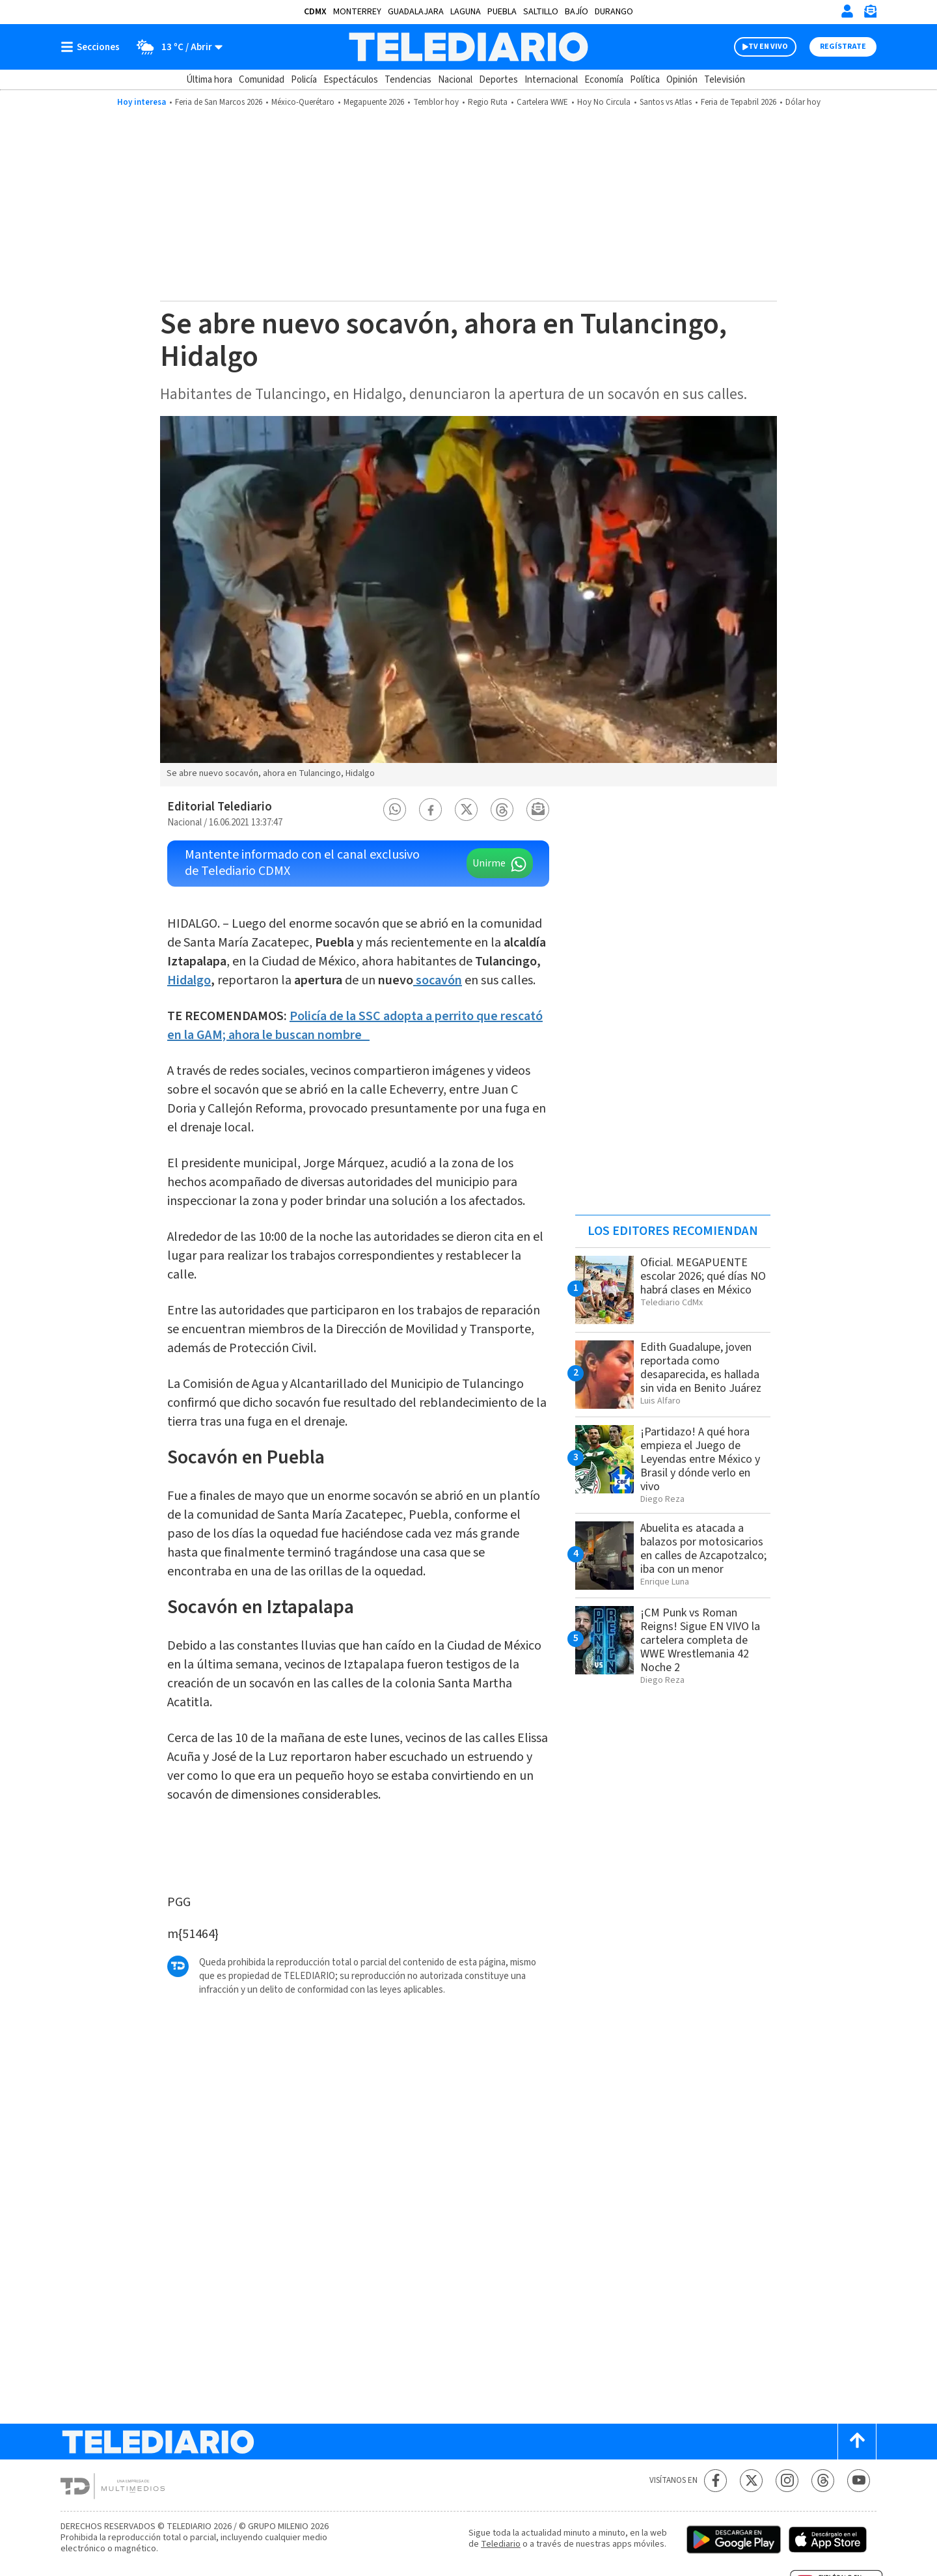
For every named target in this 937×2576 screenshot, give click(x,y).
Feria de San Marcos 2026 (218, 102)
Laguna (465, 11)
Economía (603, 80)
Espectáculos (350, 80)
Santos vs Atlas (666, 102)
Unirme (489, 863)
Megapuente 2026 (374, 102)
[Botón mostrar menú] (93, 46)
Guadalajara (416, 11)
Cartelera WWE (542, 102)
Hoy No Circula (604, 102)
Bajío (576, 11)
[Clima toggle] (175, 47)
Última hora (209, 80)
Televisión (724, 80)
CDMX (315, 11)
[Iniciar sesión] (847, 11)
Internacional (551, 80)
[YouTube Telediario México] (858, 2480)
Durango (614, 11)
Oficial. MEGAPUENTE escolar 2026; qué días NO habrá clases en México (703, 1276)
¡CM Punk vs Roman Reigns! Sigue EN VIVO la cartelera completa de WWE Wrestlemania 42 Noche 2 (700, 1640)
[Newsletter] (869, 14)
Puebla (502, 11)
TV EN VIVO (768, 46)
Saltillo (540, 11)
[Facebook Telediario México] (715, 2480)
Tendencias (408, 80)
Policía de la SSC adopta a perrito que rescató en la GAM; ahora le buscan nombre (355, 1025)
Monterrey (357, 11)
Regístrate (843, 46)
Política (645, 80)
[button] (395, 809)
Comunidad (261, 80)
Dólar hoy (803, 102)
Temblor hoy (436, 102)
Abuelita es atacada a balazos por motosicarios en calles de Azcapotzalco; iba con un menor (703, 1548)
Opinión (682, 80)
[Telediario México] (468, 47)
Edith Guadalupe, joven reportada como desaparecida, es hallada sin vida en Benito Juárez (700, 1367)
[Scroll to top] (856, 2441)
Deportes (498, 80)
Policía (304, 80)
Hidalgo (189, 980)
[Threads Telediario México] (822, 2480)
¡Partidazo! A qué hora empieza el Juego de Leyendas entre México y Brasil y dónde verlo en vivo (700, 1459)
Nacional (455, 80)
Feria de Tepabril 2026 (738, 102)
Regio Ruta (488, 102)
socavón (437, 980)
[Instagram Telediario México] (787, 2480)
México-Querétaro (302, 102)
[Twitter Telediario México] (751, 2480)
